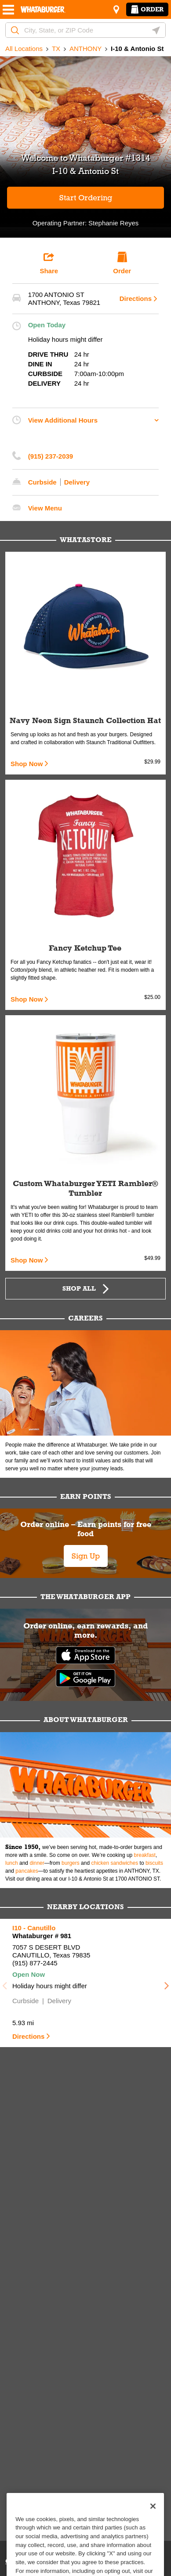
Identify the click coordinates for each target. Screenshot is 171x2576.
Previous (4, 1983)
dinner (36, 1863)
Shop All (79, 1288)
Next (166, 1983)
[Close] (153, 2519)
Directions (136, 298)
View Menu (45, 508)
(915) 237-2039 (50, 456)
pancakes (26, 1871)
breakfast (145, 1855)
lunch (11, 1863)
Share (49, 263)
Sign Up (86, 1556)
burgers (71, 1863)
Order (147, 9)
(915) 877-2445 (35, 1963)
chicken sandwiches (114, 1863)
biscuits (154, 1863)
